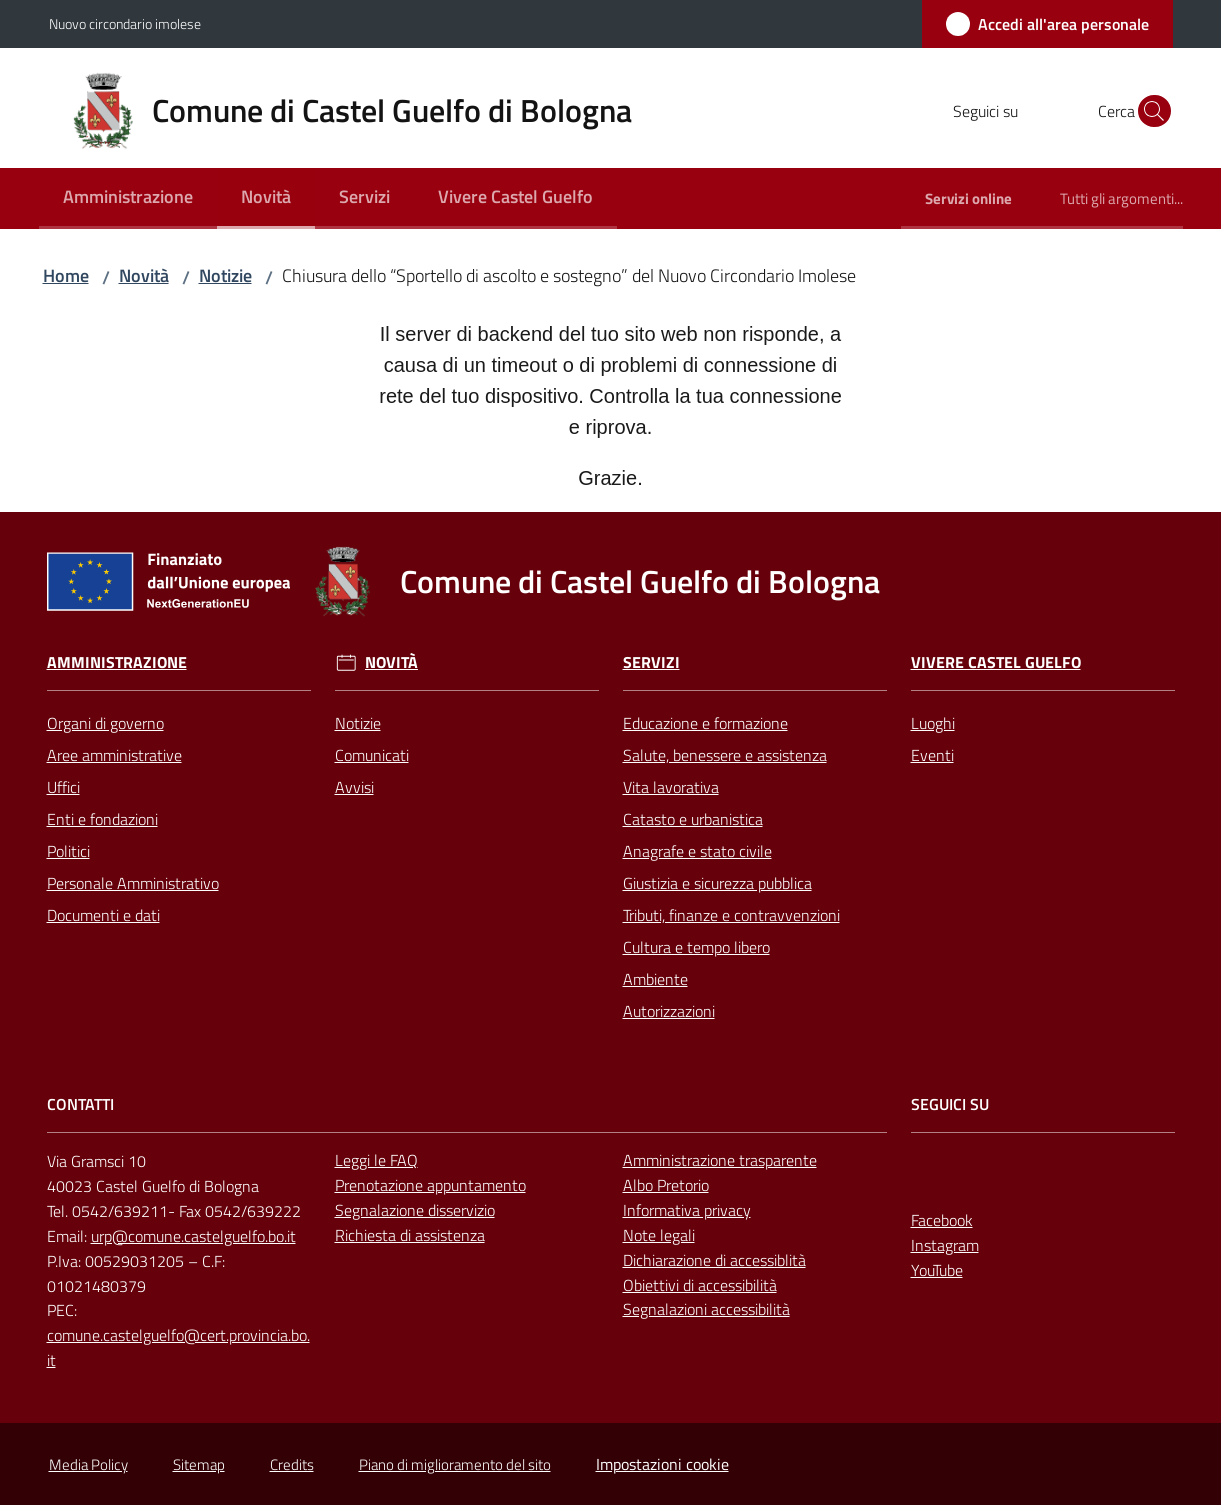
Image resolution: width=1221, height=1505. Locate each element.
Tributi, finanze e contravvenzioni (731, 915)
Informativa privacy (687, 1210)
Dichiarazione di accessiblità (714, 1260)
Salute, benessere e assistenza (725, 755)
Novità (144, 275)
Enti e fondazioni (102, 819)
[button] (1149, 111)
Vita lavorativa (671, 787)
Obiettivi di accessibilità (700, 1285)
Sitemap (199, 1464)
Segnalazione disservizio (415, 1210)
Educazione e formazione (705, 723)
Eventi (932, 755)
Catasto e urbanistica (693, 819)
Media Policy (88, 1464)
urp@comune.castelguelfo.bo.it (193, 1236)
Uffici (63, 787)
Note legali (659, 1235)
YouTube (937, 1270)
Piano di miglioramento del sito (455, 1464)
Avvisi (354, 787)
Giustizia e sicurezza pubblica (717, 883)
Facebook (942, 1220)
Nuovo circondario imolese (125, 23)
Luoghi (933, 723)
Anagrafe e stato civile (697, 851)
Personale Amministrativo (133, 883)
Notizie (225, 275)
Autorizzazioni (669, 1011)
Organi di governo (105, 723)
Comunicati (372, 755)
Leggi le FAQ (376, 1160)
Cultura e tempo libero (696, 947)
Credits (292, 1464)
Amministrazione (117, 662)
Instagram (945, 1245)
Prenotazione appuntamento (430, 1185)
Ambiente (655, 979)
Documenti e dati (103, 915)
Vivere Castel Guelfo (996, 662)
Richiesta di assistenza (410, 1235)
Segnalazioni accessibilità (706, 1309)
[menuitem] (128, 198)
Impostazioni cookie (662, 1464)
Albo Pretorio (666, 1185)
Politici (68, 851)
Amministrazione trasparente (720, 1160)
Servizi (651, 662)
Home (66, 275)
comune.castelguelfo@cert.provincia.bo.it (178, 1347)
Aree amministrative (114, 755)
